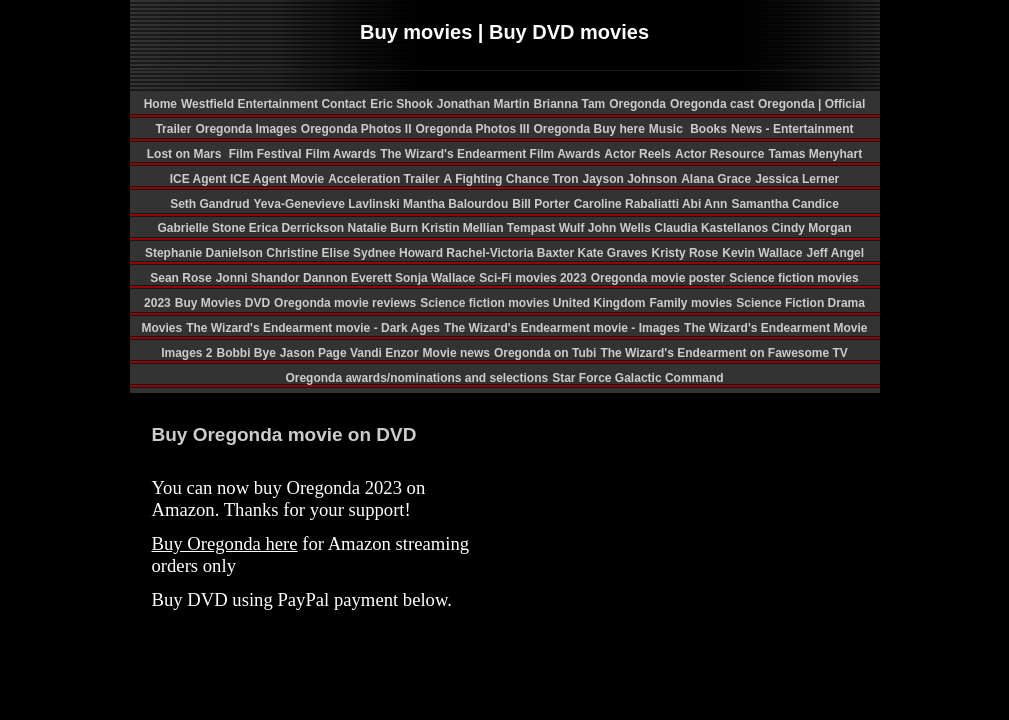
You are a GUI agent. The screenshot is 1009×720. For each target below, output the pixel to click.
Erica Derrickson (298, 228)
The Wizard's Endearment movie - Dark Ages (313, 328)
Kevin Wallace (762, 253)
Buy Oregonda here (225, 543)
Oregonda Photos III (472, 129)
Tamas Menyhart (815, 154)
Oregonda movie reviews (345, 303)
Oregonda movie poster (658, 278)
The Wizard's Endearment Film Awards (490, 154)
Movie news (456, 353)
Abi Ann (705, 204)
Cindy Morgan (812, 228)
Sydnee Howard (399, 253)
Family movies (691, 303)
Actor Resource (719, 154)
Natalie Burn (384, 228)
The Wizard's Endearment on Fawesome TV (723, 353)
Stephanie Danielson (205, 253)
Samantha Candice (784, 204)
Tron (565, 179)
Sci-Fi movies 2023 (532, 278)
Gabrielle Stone (202, 228)
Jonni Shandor (259, 278)
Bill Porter (540, 204)
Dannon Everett (349, 278)
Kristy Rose (685, 253)
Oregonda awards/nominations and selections (416, 378)
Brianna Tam (569, 104)
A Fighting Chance (498, 179)
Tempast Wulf (547, 228)
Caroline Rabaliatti (628, 204)
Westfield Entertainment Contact (273, 104)
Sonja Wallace (435, 278)
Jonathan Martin (483, 104)
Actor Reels (637, 154)
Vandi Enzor (384, 353)
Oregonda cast (712, 104)
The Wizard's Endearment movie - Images (562, 328)
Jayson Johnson (629, 179)
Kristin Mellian (463, 228)
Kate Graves (613, 253)
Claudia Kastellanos (712, 228)
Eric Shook (401, 104)
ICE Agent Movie (277, 179)
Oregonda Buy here (589, 129)
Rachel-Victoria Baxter (511, 253)
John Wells (621, 228)
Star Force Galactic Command (637, 378)
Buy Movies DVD (222, 303)
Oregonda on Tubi (545, 353)
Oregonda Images (245, 129)
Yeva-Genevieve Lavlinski (328, 204)
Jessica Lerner (797, 179)
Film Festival (263, 154)
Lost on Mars (184, 154)
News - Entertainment (792, 129)
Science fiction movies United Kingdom (532, 303)
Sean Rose (180, 278)
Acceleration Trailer (383, 179)
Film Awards (340, 154)
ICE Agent (200, 179)
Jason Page (315, 353)
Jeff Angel (836, 253)
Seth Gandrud (209, 204)
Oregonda (637, 104)
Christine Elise (309, 253)
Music (667, 129)
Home (160, 104)
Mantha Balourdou (455, 204)
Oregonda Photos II (356, 129)
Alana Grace (716, 179)
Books (708, 129)
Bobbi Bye (246, 353)
